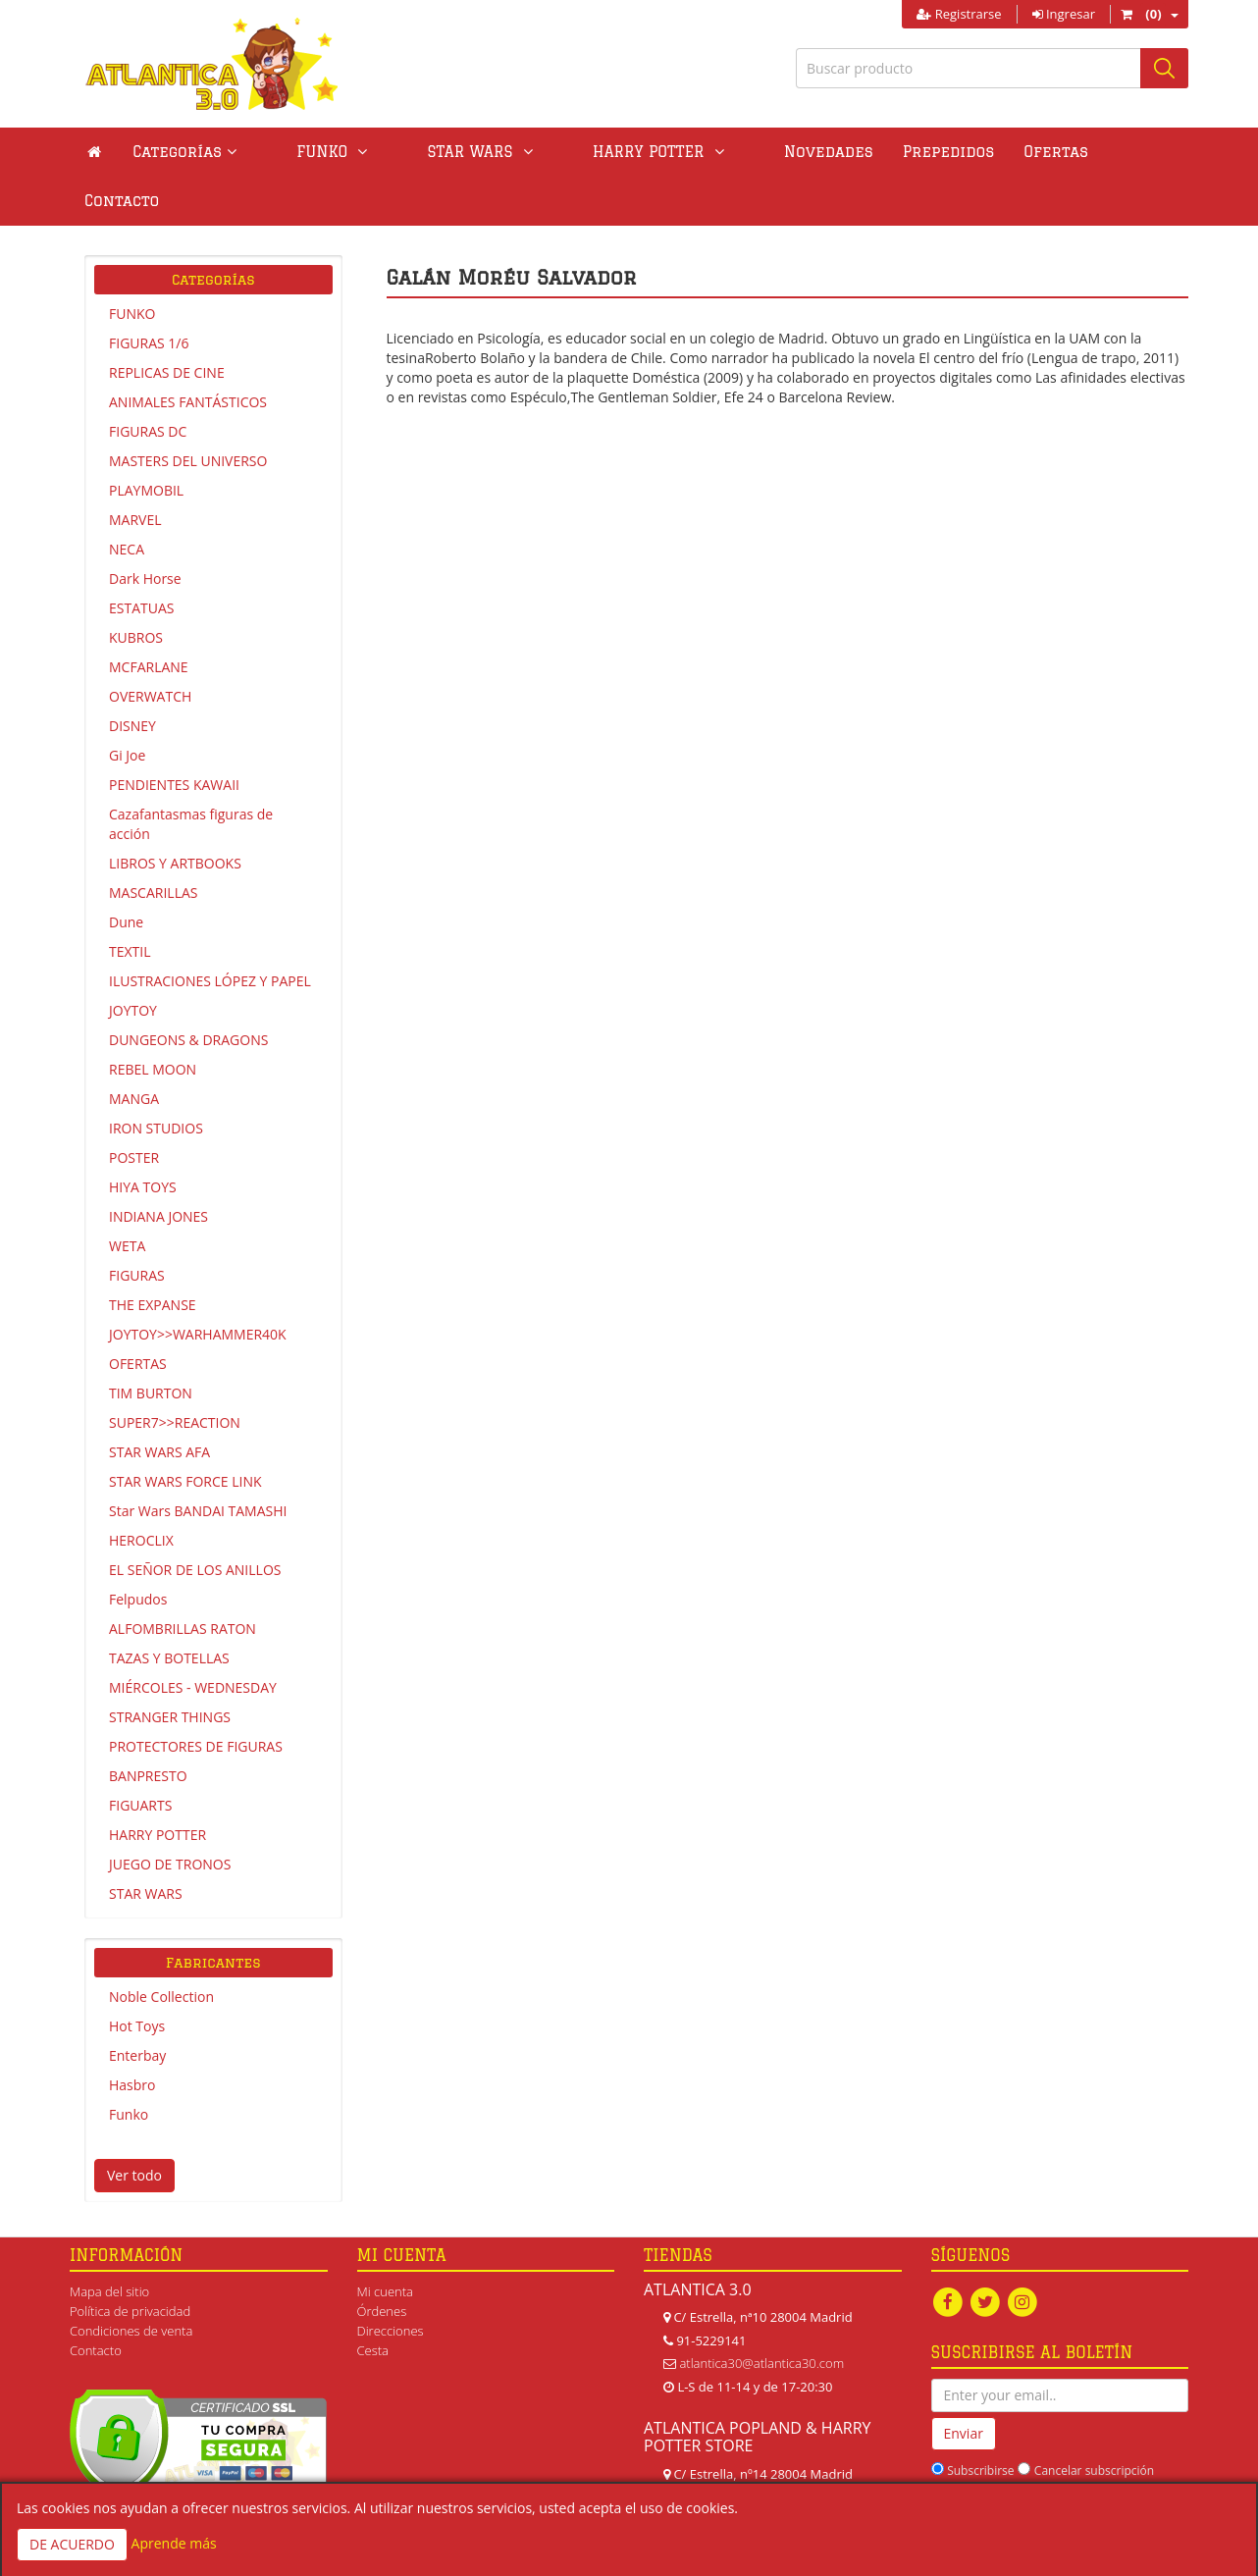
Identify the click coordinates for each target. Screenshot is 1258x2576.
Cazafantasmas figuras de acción (191, 775)
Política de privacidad (130, 2262)
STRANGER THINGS (170, 1667)
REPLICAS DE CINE (167, 323)
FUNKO (132, 264)
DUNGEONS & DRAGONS (188, 990)
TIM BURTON (150, 1344)
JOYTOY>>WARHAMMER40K (198, 1285)
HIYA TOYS (143, 1138)
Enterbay (137, 2006)
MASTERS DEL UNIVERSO (188, 411)
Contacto (1032, 151)
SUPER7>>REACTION (174, 1373)
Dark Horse (145, 529)
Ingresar (1063, 14)
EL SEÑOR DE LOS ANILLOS (195, 1520)
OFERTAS (138, 1314)
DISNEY (132, 676)
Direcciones (390, 2281)
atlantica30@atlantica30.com (761, 2314)
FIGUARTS (140, 1756)
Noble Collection (161, 1947)
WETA (127, 1196)
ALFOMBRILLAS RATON (182, 1579)
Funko (128, 2065)
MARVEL (135, 470)
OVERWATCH (150, 647)
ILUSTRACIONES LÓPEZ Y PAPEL (210, 931)
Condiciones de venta (131, 2281)
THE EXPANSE (152, 1255)
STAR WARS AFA (159, 1402)
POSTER (134, 1108)
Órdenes (382, 2262)
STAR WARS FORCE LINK (185, 1432)
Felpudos (138, 1550)
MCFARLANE (148, 617)
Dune (126, 873)
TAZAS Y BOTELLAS (169, 1609)
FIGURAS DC (147, 382)
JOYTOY (133, 961)
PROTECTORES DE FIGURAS (196, 1697)
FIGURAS (137, 1226)
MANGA (134, 1049)
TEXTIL (130, 902)
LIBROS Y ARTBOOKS (175, 814)
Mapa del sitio (109, 2242)
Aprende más (174, 2543)
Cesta (373, 2301)
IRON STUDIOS (156, 1079)
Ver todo (134, 2126)
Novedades (706, 151)
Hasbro (132, 2035)
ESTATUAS (141, 559)
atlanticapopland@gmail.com (761, 2471)
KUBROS (136, 588)
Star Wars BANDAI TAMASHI (198, 1461)
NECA (126, 500)
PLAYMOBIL (146, 441)
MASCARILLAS (153, 843)
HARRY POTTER (157, 1785)
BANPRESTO (148, 1726)
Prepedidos (826, 151)
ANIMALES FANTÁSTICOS (188, 352)
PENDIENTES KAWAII (174, 735)
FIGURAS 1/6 (148, 294)
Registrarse (959, 14)
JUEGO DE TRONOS (170, 1815)
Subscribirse (980, 2421)
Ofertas (934, 151)
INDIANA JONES (158, 1167)
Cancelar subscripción (1094, 2421)
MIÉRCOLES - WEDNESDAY (193, 1638)
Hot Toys (137, 1977)
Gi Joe (127, 706)
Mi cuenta (385, 2242)
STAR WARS (146, 1844)
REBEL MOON (152, 1020)
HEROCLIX (141, 1491)
